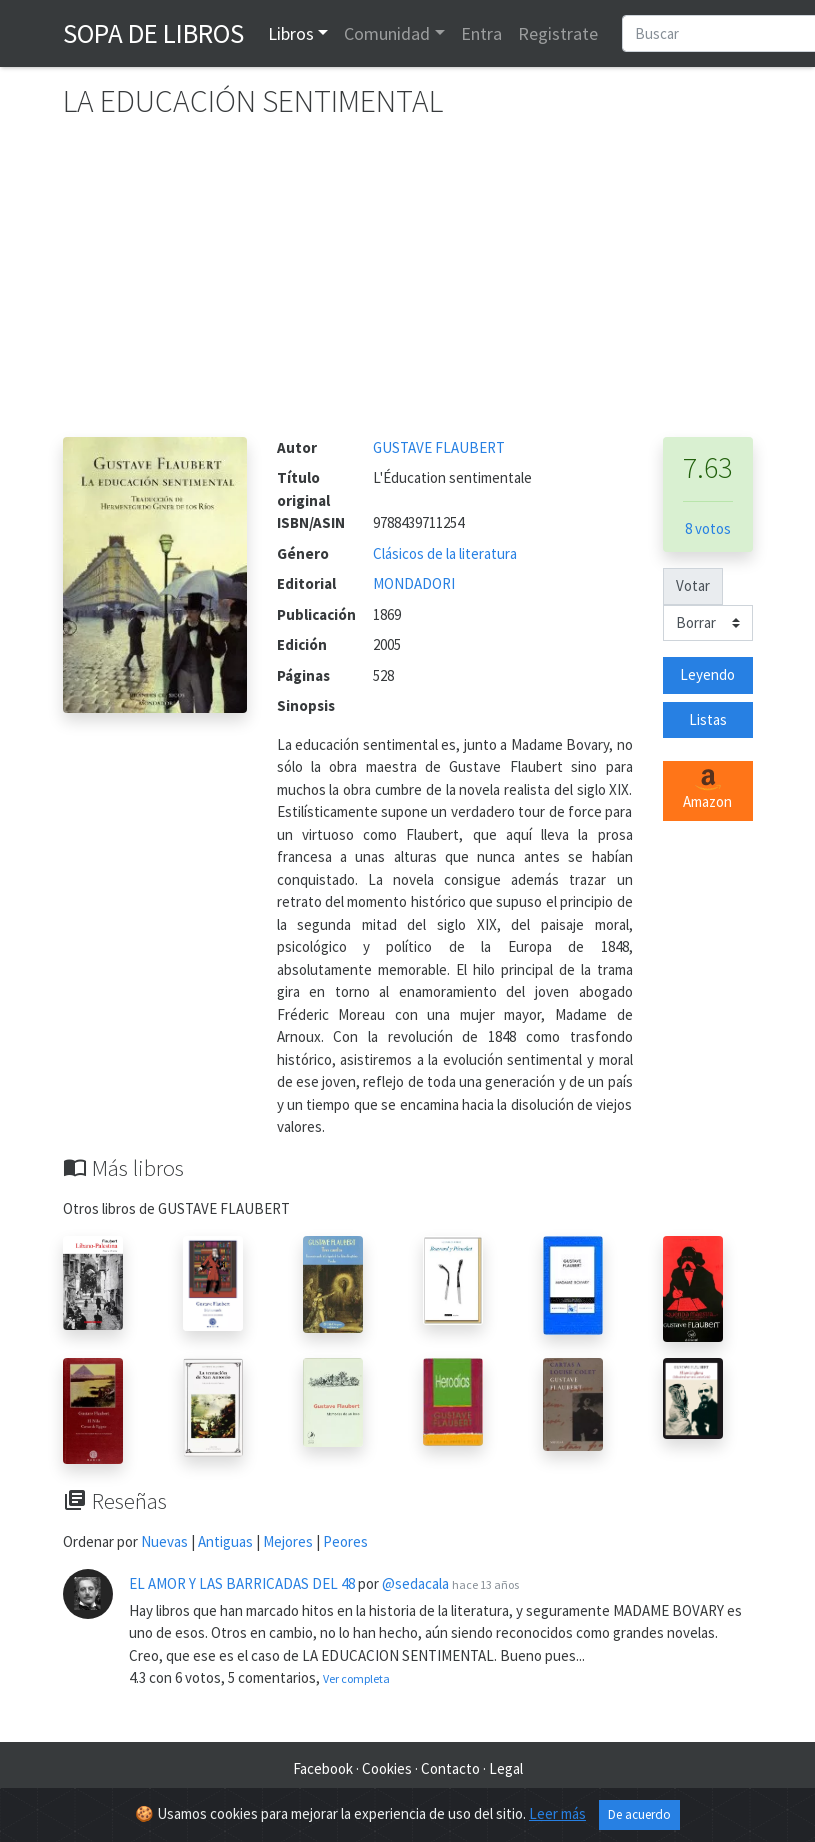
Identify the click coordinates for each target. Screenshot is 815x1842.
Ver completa (356, 1678)
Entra (481, 33)
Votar (693, 585)
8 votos (708, 528)
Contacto (450, 1768)
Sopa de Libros (153, 33)
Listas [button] (708, 719)
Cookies (387, 1768)
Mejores (288, 1541)
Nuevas (164, 1541)
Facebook (323, 1768)
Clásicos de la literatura (445, 553)
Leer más (557, 1813)
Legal (506, 1768)
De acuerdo (639, 1814)
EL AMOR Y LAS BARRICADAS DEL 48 (242, 1583)
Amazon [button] (707, 790)
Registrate (558, 33)
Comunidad (387, 33)
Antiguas (225, 1541)
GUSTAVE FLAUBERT (439, 447)
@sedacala (415, 1583)
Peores (345, 1541)
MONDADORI (414, 583)
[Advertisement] (408, 287)
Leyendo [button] (707, 674)
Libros (291, 33)
